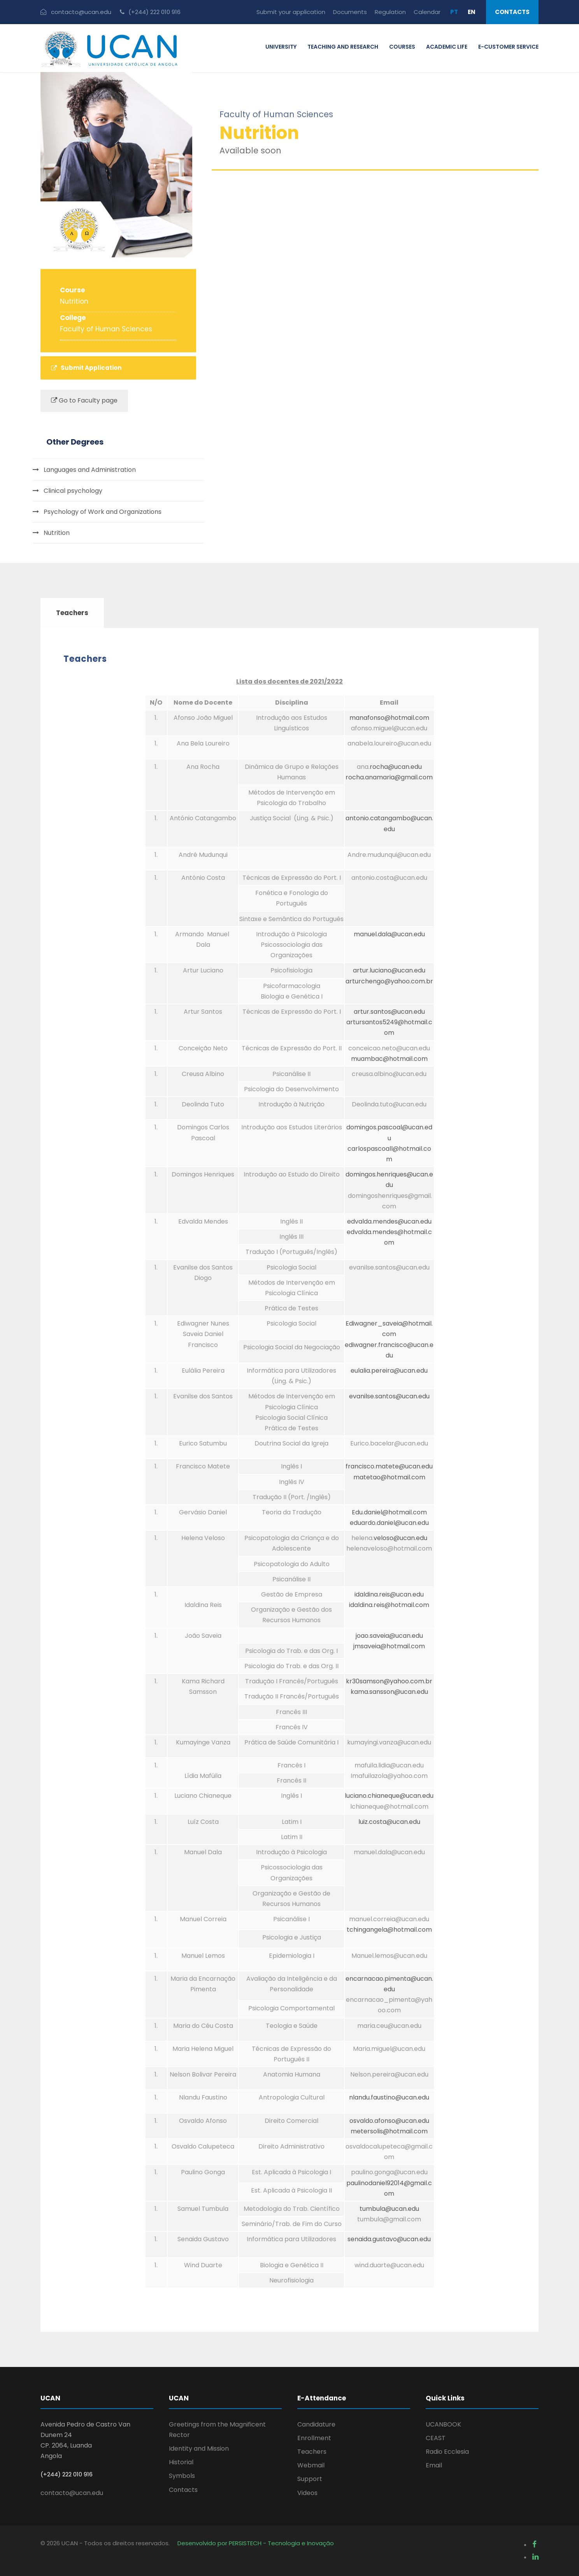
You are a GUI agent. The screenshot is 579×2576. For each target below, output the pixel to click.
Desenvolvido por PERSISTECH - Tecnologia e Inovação (255, 2543)
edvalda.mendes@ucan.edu (389, 1221)
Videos (307, 2492)
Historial (181, 2462)
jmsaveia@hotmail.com (389, 1646)
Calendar (427, 12)
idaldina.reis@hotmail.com (389, 1604)
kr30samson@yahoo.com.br (389, 1681)
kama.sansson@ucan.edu (389, 1691)
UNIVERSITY (281, 47)
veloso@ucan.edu (400, 1537)
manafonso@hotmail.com (389, 717)
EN (471, 12)
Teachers (311, 2451)
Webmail (311, 2465)
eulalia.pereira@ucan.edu (389, 1370)
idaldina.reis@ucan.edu (389, 1594)
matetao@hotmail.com (389, 1477)
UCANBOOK (443, 2424)
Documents (350, 12)
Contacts (512, 12)
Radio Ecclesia (447, 2451)
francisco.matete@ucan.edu (389, 1466)
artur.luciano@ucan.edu (389, 970)
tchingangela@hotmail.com (389, 1929)
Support (309, 2478)
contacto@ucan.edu (71, 2492)
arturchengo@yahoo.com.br (389, 981)
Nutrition (57, 532)
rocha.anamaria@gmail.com (389, 777)
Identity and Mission (199, 2448)
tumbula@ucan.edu (389, 2208)
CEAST (436, 2438)
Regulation (390, 12)
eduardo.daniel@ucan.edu (389, 1522)
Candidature (316, 2424)
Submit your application (290, 12)
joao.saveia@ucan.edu (389, 1635)
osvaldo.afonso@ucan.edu (389, 2120)
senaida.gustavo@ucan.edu (389, 2239)
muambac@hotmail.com (389, 1058)
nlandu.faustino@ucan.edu (389, 2097)
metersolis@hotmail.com (389, 2131)
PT (454, 12)
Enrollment (314, 2438)
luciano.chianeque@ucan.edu (389, 1795)
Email (434, 2465)
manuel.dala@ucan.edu (389, 934)
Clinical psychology (73, 490)
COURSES (402, 47)
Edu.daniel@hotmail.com (389, 1512)
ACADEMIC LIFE (446, 47)
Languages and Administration (90, 469)
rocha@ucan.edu (396, 766)
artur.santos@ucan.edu (389, 1011)
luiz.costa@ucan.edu (389, 1821)
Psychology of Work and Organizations (102, 511)
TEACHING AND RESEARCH (342, 47)
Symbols (182, 2475)
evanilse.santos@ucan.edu (389, 1396)
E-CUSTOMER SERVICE (508, 47)
